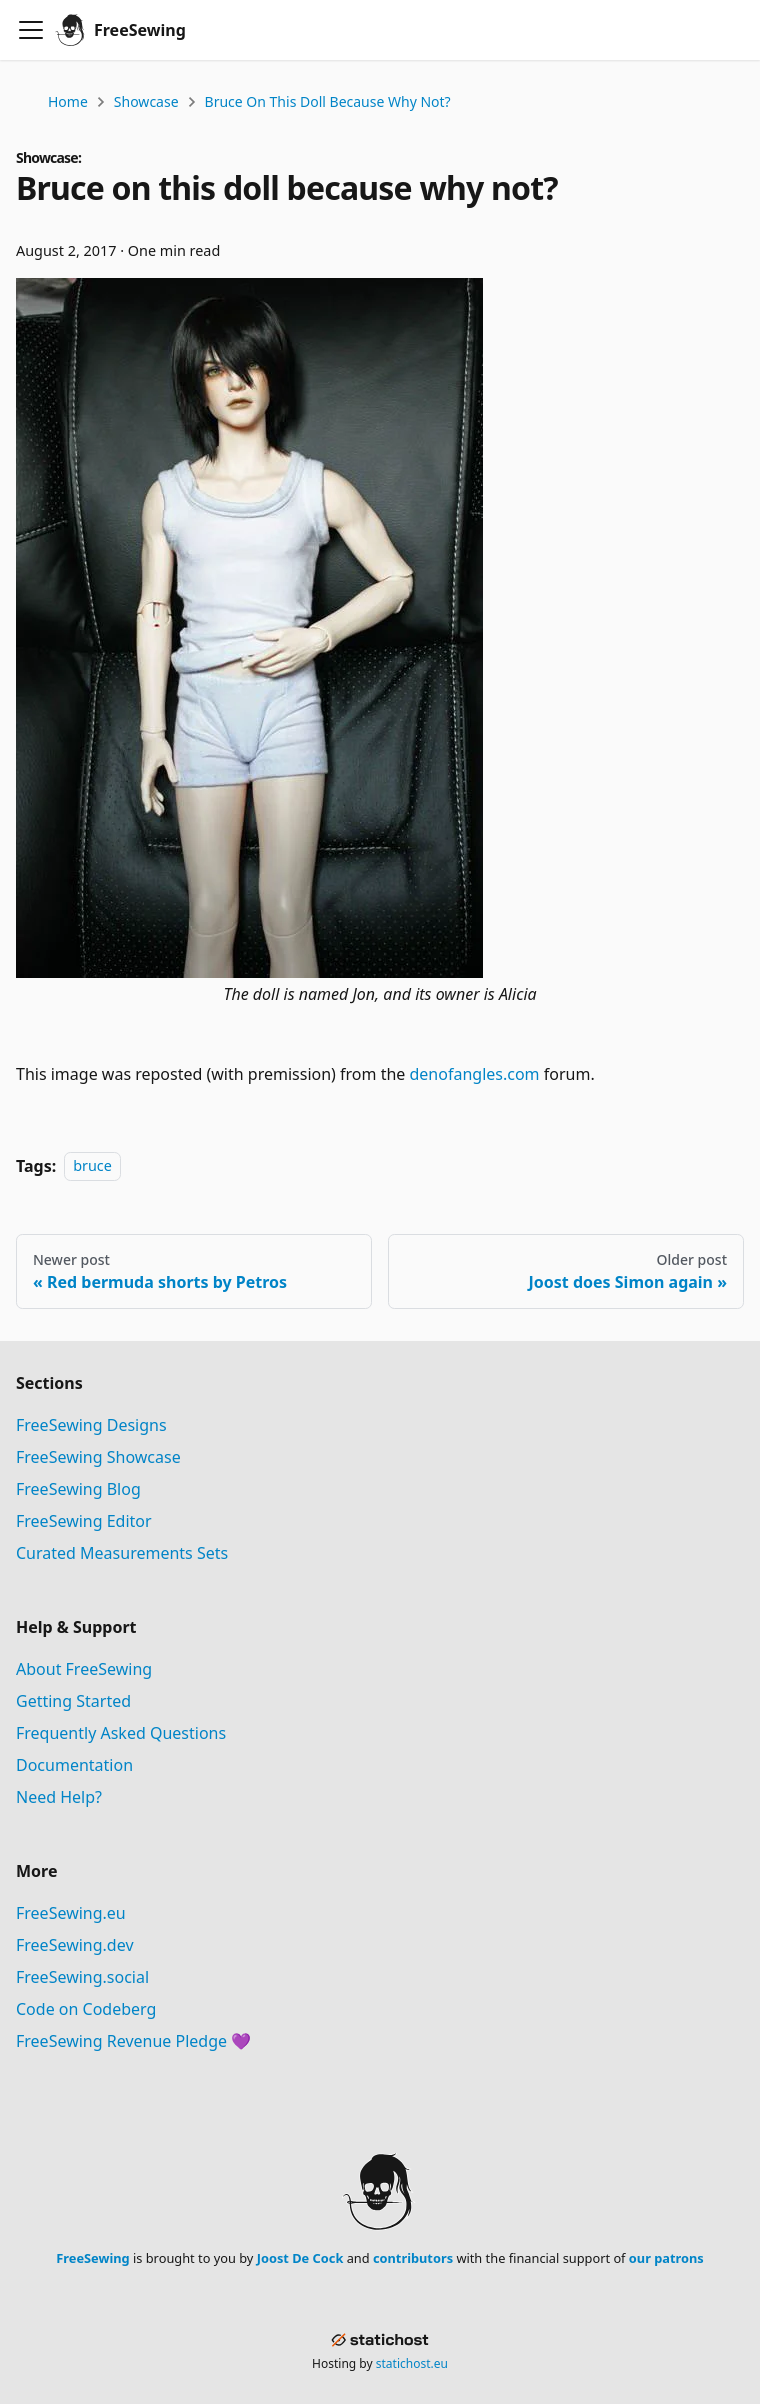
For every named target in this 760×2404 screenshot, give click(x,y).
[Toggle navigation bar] (31, 30)
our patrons (666, 2258)
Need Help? (59, 1797)
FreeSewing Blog (78, 1489)
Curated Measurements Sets (122, 1553)
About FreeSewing (84, 1669)
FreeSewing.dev (75, 1945)
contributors (413, 2258)
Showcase (146, 101)
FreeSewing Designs (91, 1425)
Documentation (74, 1765)
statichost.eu (412, 2363)
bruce (92, 1166)
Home (68, 101)
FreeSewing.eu (71, 1913)
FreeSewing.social (82, 1977)
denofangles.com (475, 1074)
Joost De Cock (300, 2258)
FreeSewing (92, 2258)
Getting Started (73, 1701)
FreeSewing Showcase (98, 1457)
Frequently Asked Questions (121, 1733)
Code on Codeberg (86, 2009)
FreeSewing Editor (84, 1521)
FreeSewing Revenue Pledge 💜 (133, 2041)
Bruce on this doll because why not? (328, 101)
